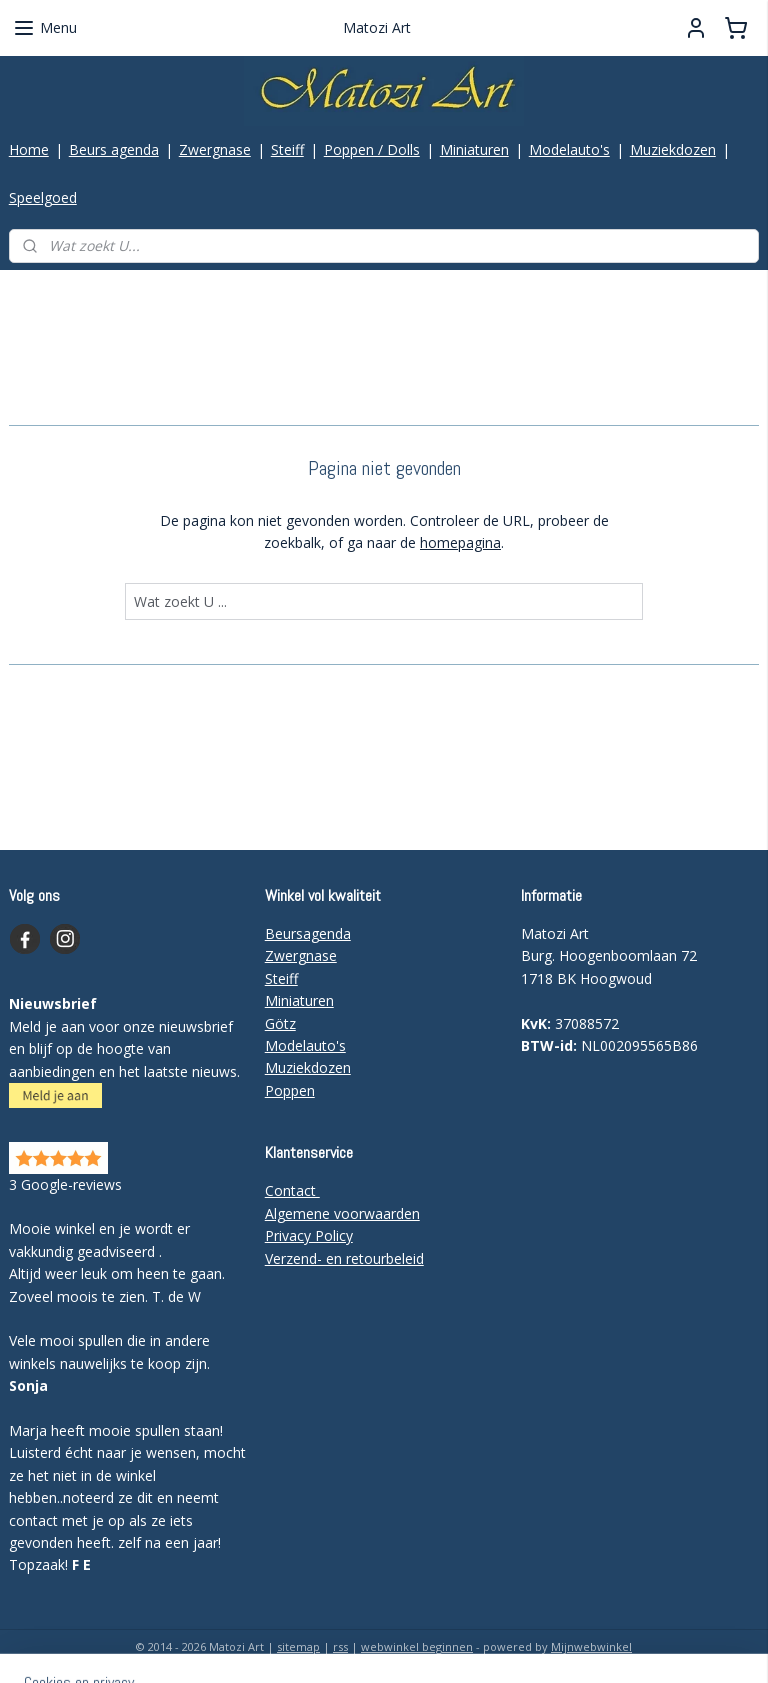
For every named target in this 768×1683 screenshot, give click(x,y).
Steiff (287, 149)
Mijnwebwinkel (591, 1646)
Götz (280, 1023)
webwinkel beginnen (417, 1646)
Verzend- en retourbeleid (344, 1258)
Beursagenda (308, 933)
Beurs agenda (114, 149)
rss (340, 1646)
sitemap (298, 1646)
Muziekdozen (673, 149)
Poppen (290, 1090)
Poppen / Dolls (372, 149)
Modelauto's (569, 149)
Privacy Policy (309, 1235)
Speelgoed (43, 197)
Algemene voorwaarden (342, 1213)
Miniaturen (474, 149)
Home (29, 149)
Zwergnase (215, 149)
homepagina (460, 542)
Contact (292, 1190)
